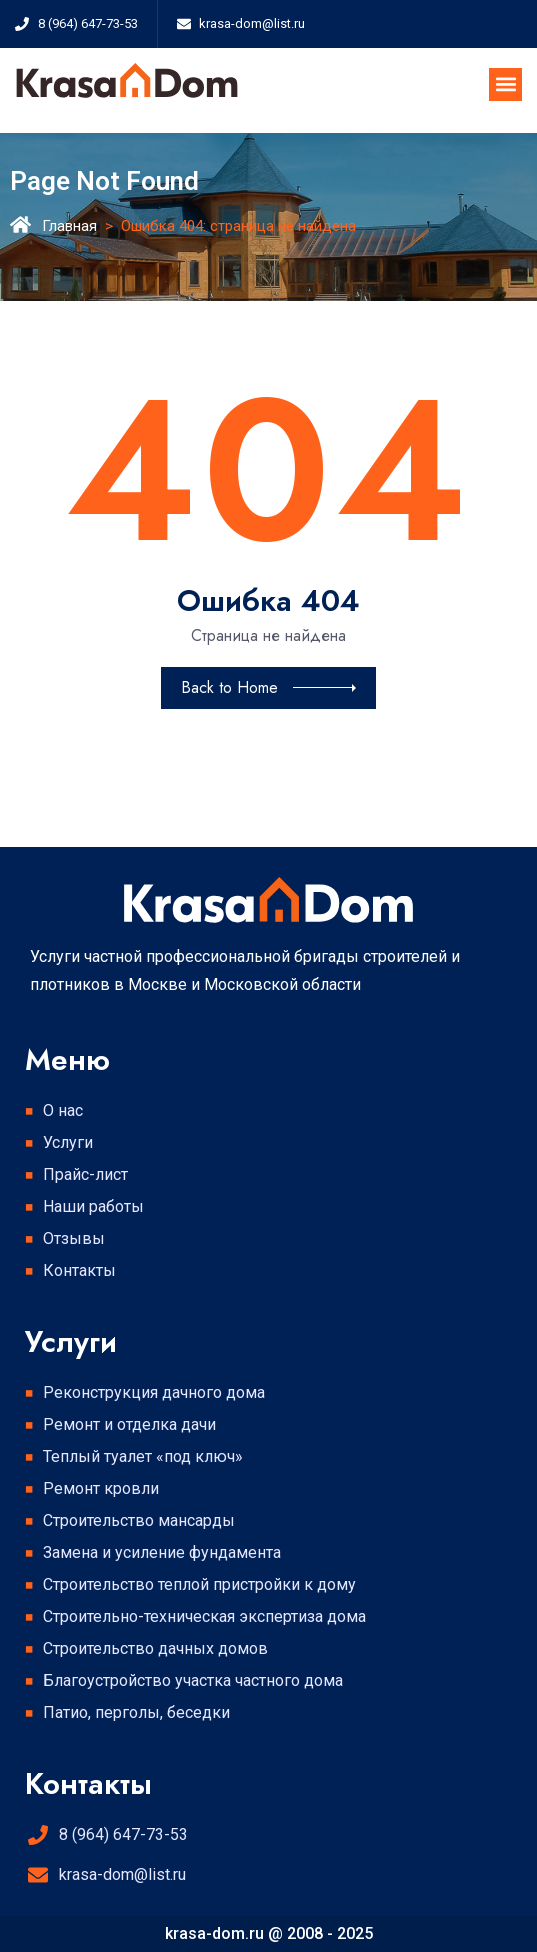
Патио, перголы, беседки (136, 1712)
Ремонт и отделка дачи (129, 1424)
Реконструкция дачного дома (154, 1392)
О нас (63, 1110)
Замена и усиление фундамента (162, 1552)
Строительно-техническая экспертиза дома (204, 1616)
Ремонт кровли (101, 1488)
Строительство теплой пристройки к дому (199, 1584)
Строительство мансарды (139, 1520)
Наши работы (93, 1206)
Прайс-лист (85, 1174)
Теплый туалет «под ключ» (143, 1456)
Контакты (79, 1270)
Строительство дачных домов (155, 1648)
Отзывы (74, 1238)
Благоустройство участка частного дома (193, 1680)
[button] (505, 84)
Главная (69, 226)
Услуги (73, 1143)
